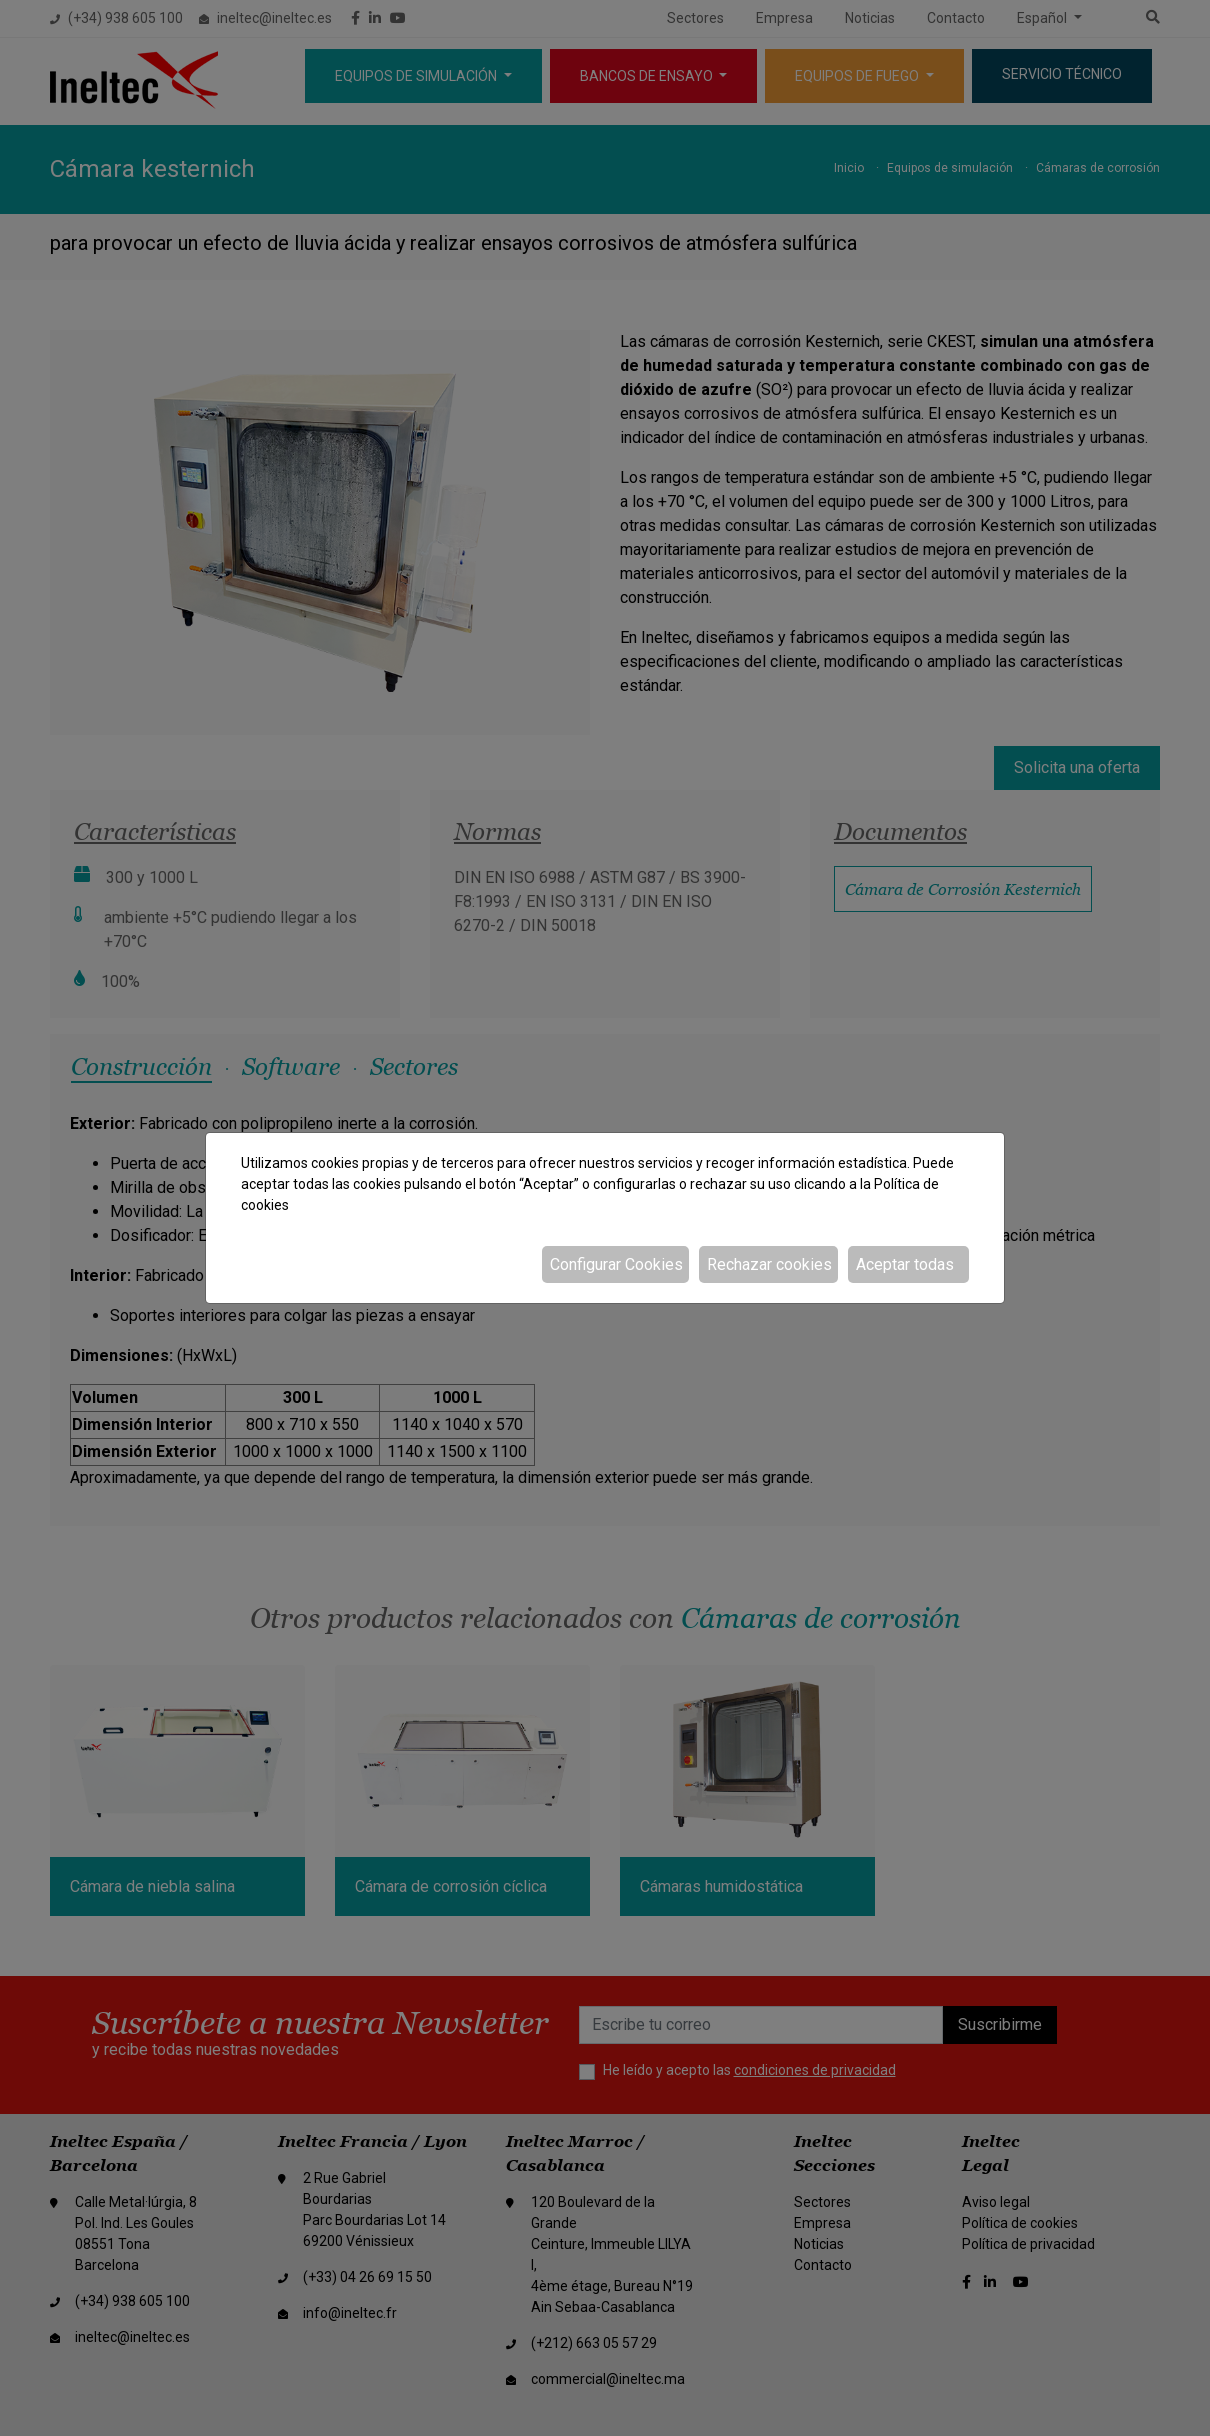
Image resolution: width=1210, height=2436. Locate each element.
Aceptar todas (905, 1264)
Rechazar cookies (769, 1264)
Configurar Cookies (616, 1264)
